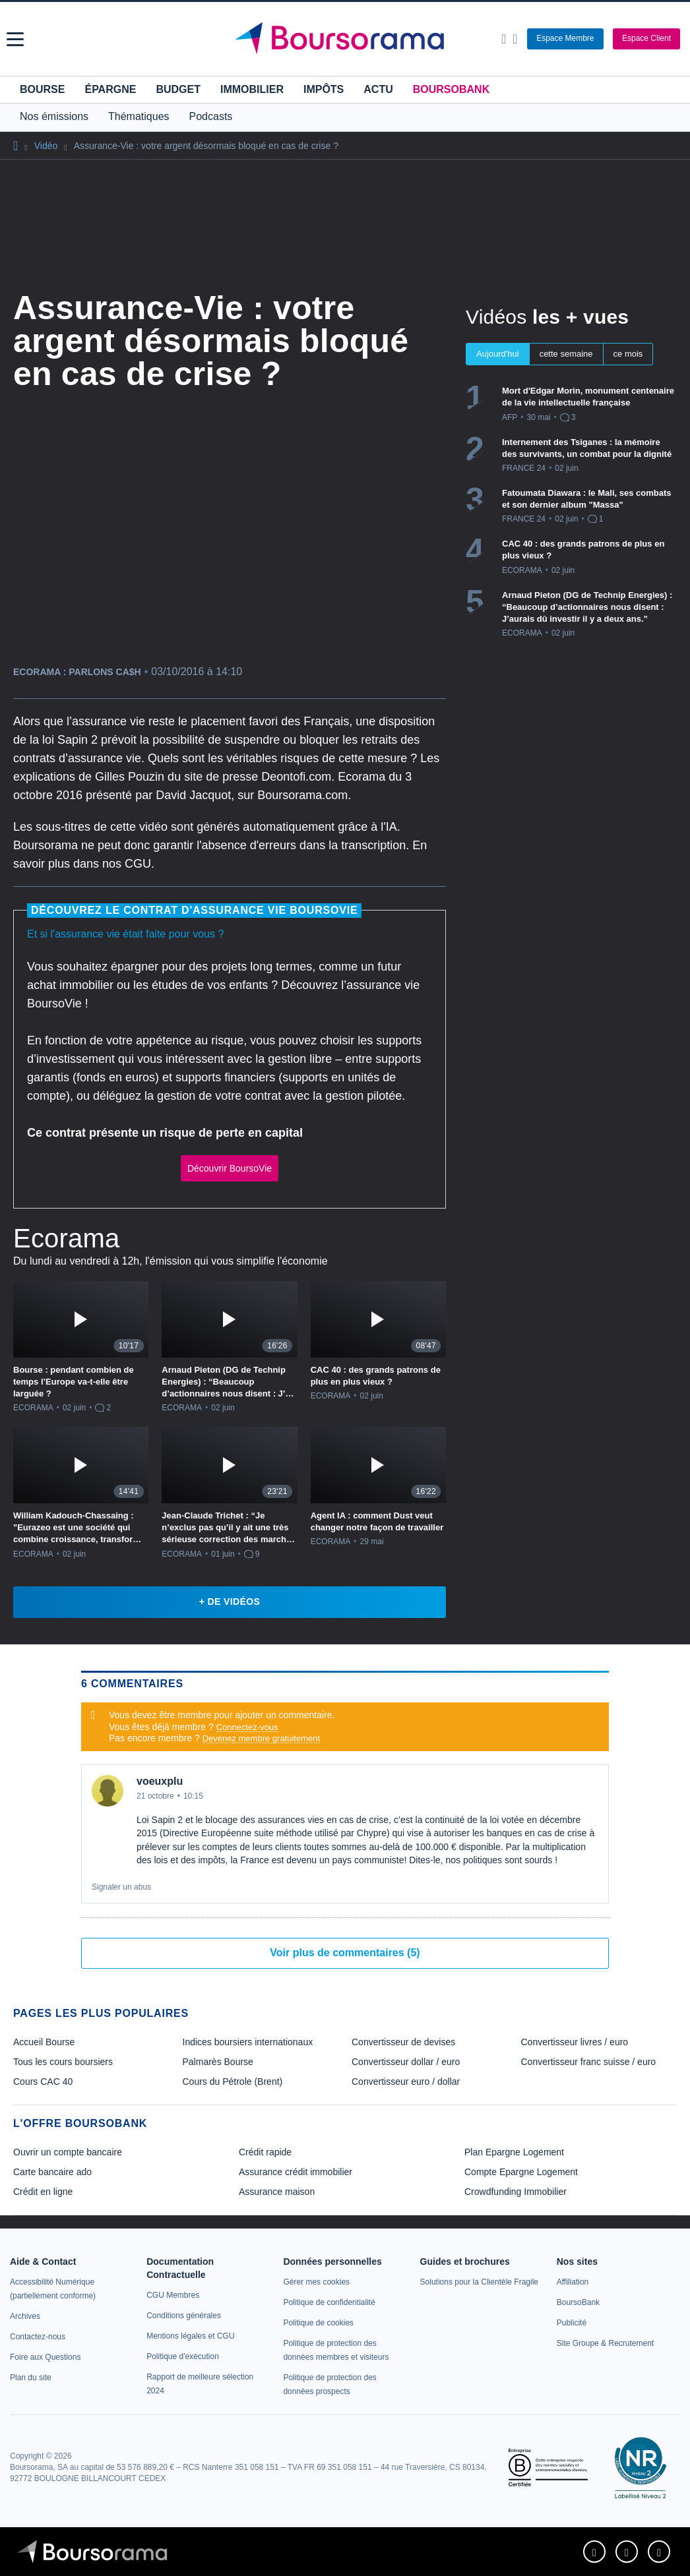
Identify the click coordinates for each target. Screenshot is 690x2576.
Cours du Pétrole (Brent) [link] (233, 2081)
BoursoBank (451, 89)
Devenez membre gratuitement (261, 1738)
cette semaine (566, 354)
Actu (377, 89)
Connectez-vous (247, 1727)
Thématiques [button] (139, 116)
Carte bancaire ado (52, 2172)
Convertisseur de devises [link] (403, 2042)
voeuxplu (160, 1781)
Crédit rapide (265, 2152)
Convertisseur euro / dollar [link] (406, 2081)
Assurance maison (277, 2191)
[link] (25, 2316)
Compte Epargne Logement (521, 2172)
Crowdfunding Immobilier (515, 2191)
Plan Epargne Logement (514, 2152)
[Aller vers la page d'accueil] (346, 39)
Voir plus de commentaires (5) (345, 1952)
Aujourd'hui (497, 354)
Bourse (42, 89)
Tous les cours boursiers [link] (63, 2061)
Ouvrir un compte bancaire (67, 2152)
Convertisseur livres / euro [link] (575, 2042)
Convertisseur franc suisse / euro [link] (588, 2061)
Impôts (323, 89)
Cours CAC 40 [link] (43, 2081)
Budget (178, 89)
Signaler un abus (121, 1887)
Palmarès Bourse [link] (218, 2061)
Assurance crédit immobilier (295, 2172)
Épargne (110, 89)
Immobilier (252, 89)
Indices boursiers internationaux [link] (248, 2042)
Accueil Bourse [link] (44, 2042)
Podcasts (211, 116)
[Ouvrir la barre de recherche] (503, 38)
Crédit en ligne (43, 2191)
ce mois (628, 354)
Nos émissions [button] (54, 116)
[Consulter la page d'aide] (515, 38)
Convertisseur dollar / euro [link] (406, 2061)
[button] (15, 39)
